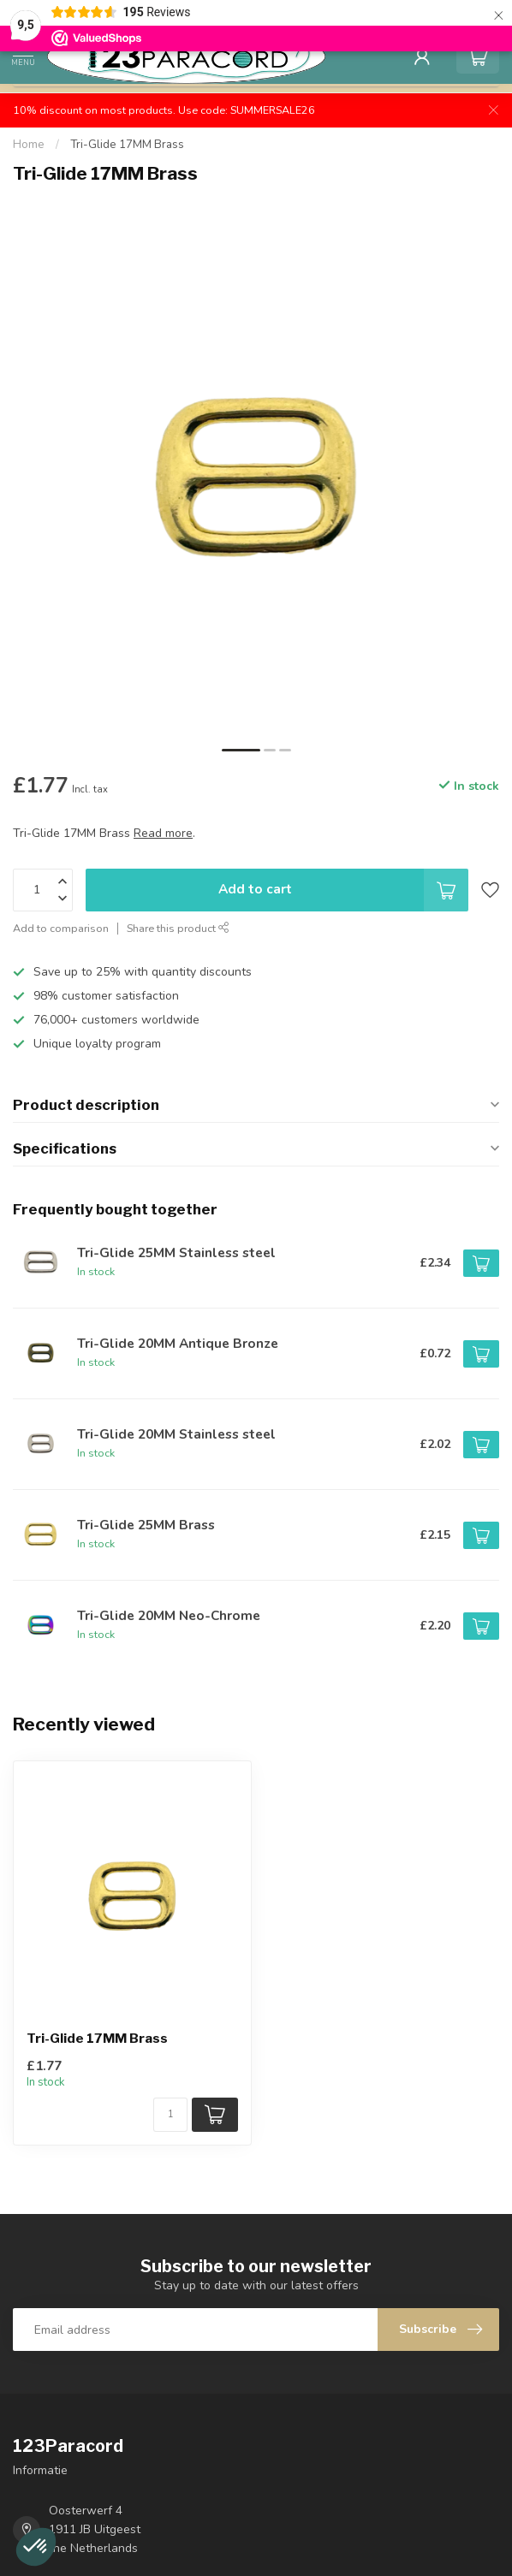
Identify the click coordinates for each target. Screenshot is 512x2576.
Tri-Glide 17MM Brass (127, 144)
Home (29, 144)
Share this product (178, 928)
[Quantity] (170, 2115)
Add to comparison (61, 928)
